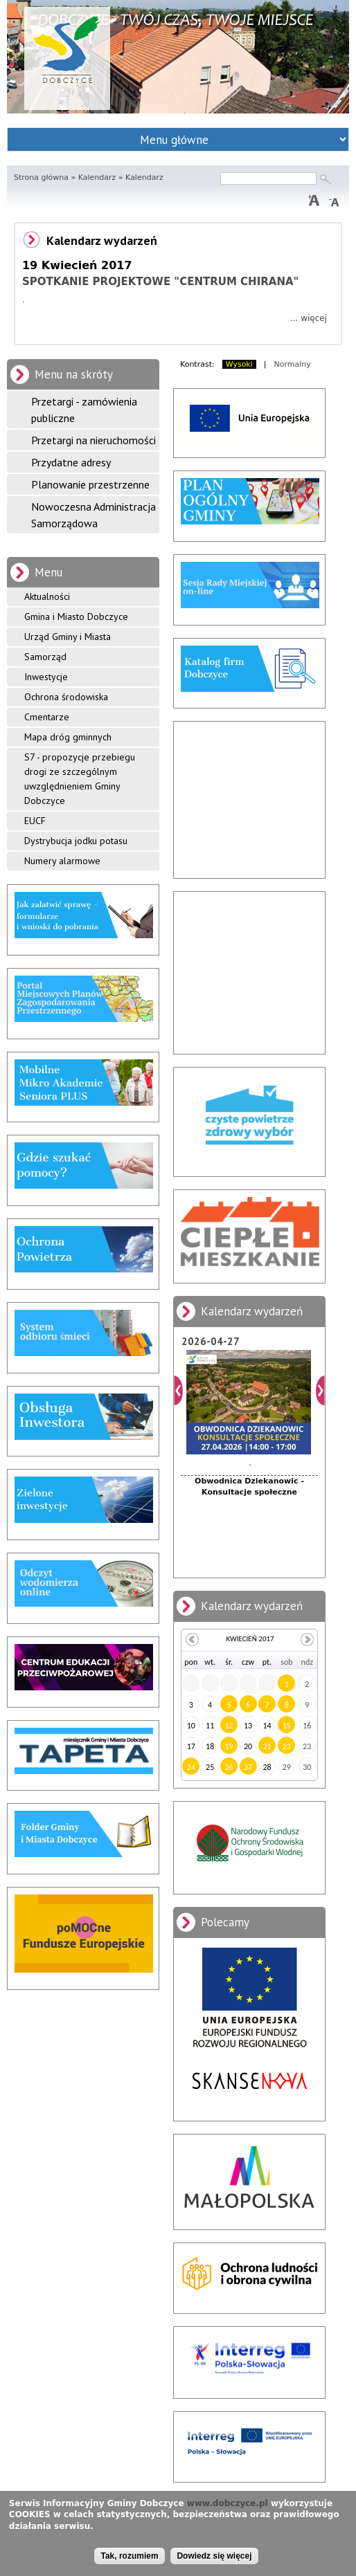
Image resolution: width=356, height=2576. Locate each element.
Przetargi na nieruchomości (93, 440)
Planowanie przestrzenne (90, 484)
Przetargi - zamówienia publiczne (84, 409)
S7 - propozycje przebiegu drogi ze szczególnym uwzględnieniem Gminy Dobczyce (79, 779)
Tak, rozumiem (129, 2556)
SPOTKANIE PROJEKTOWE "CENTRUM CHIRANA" (160, 281)
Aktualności (47, 596)
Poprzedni (178, 1390)
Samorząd (45, 656)
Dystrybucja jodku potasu (75, 840)
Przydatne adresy (71, 462)
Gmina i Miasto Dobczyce (76, 616)
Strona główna (41, 177)
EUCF (35, 820)
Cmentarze (46, 717)
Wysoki (239, 364)
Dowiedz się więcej (214, 2556)
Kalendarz (97, 177)
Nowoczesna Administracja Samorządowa (93, 515)
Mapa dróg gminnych (68, 737)
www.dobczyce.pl (227, 2503)
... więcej (308, 318)
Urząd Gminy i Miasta (67, 636)
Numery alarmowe (62, 861)
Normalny (292, 364)
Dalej (320, 1390)
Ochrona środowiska (66, 697)
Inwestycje (46, 676)
